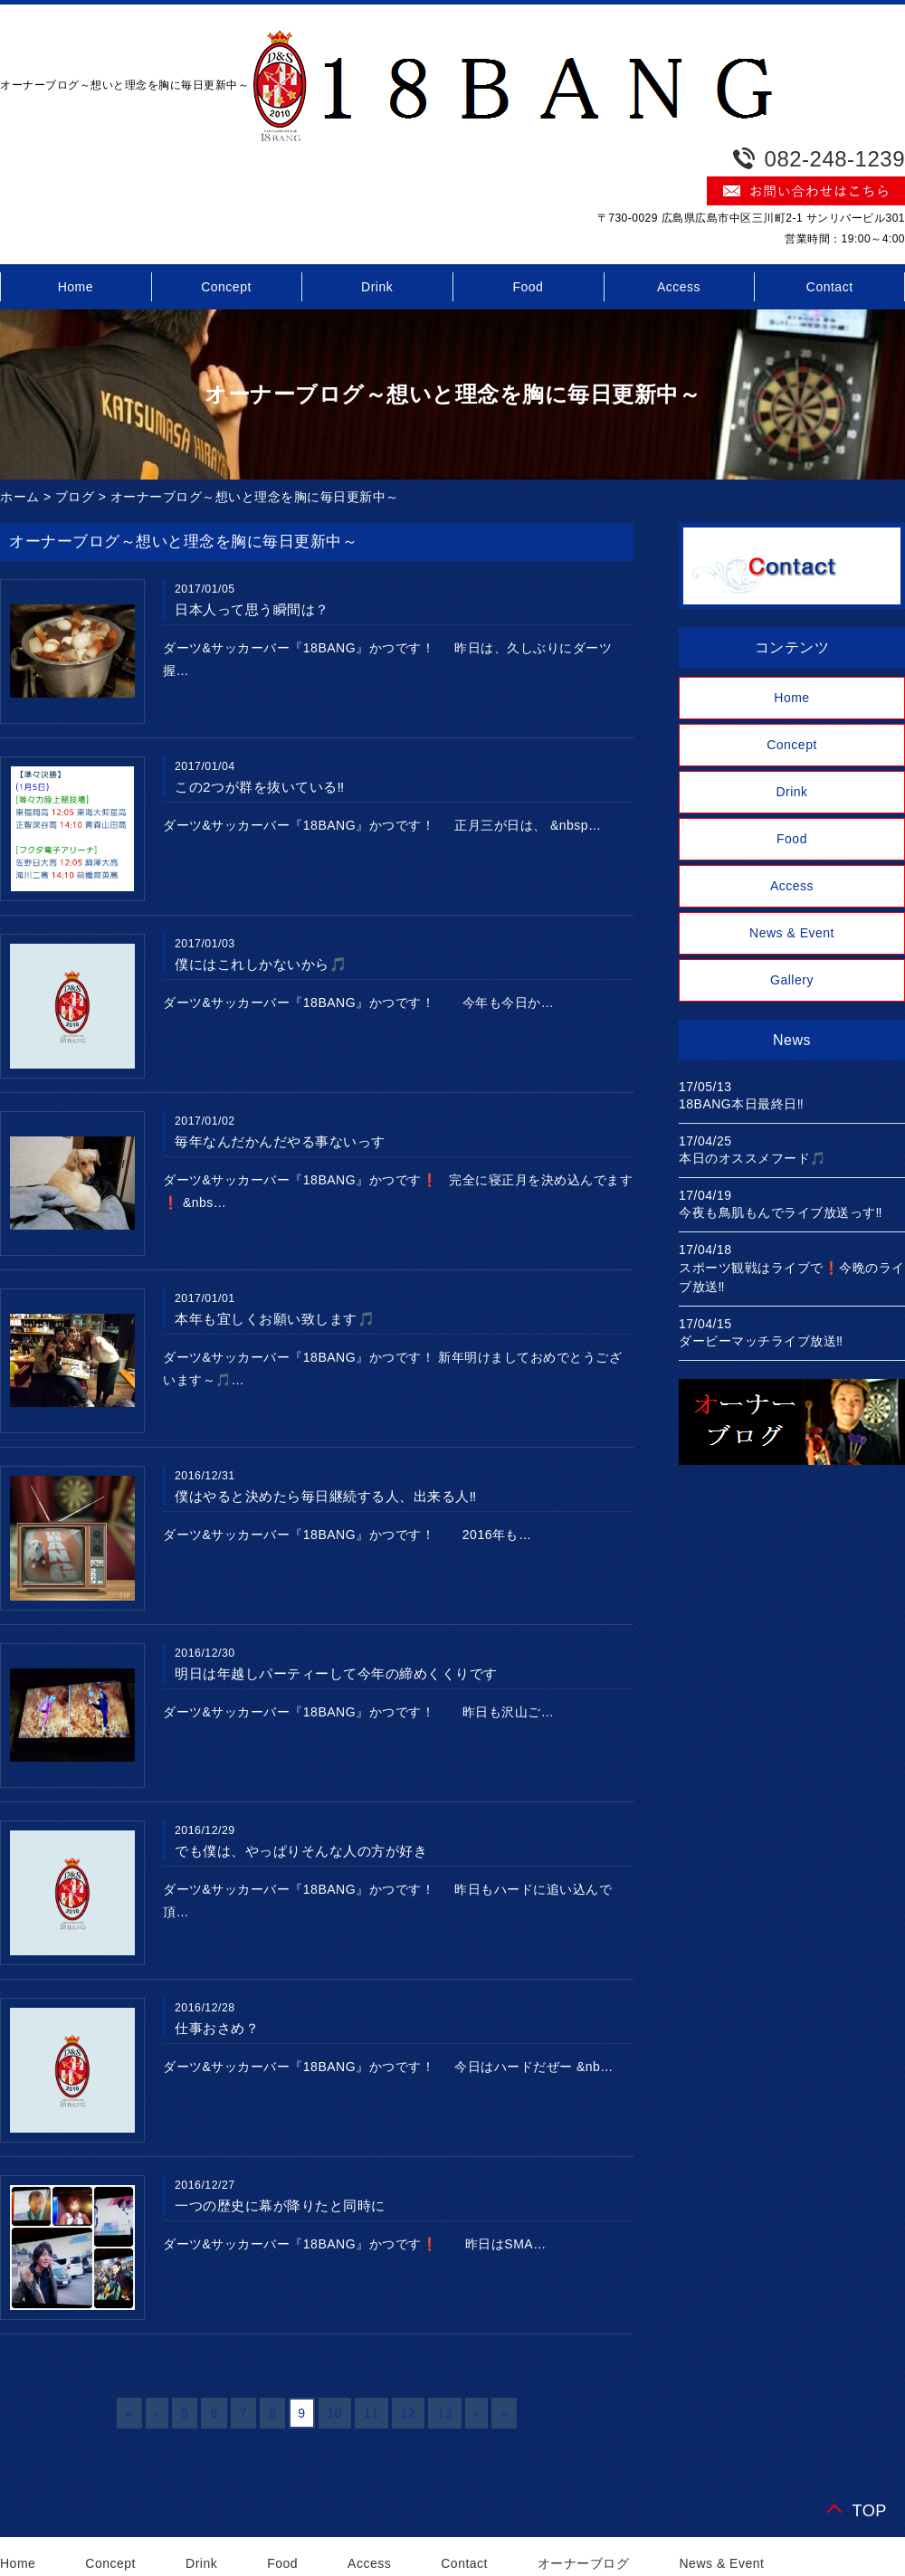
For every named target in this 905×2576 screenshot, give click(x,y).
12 (408, 2413)
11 (371, 2413)
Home (791, 697)
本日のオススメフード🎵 (752, 1158)
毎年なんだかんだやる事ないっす (280, 1141)
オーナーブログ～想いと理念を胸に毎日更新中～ (254, 497)
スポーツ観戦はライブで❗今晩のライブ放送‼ (792, 1277)
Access (678, 287)
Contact (464, 2563)
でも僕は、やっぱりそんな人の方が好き (301, 1850)
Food (527, 287)
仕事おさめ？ (217, 2028)
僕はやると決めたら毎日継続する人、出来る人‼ (326, 1496)
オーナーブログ (584, 2563)
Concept (226, 287)
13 (444, 2413)
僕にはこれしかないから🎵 (261, 964)
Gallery (792, 980)
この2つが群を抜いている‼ (260, 786)
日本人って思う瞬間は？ (252, 609)
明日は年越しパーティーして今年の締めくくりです (336, 1673)
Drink (377, 287)
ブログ (75, 497)
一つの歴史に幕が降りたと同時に (280, 2205)
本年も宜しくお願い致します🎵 (275, 1318)
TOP (869, 2510)
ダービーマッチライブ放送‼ (761, 1341)
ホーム (20, 497)
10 (335, 2413)
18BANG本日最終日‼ (741, 1104)
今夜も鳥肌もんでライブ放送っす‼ (780, 1212)
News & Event (791, 933)
